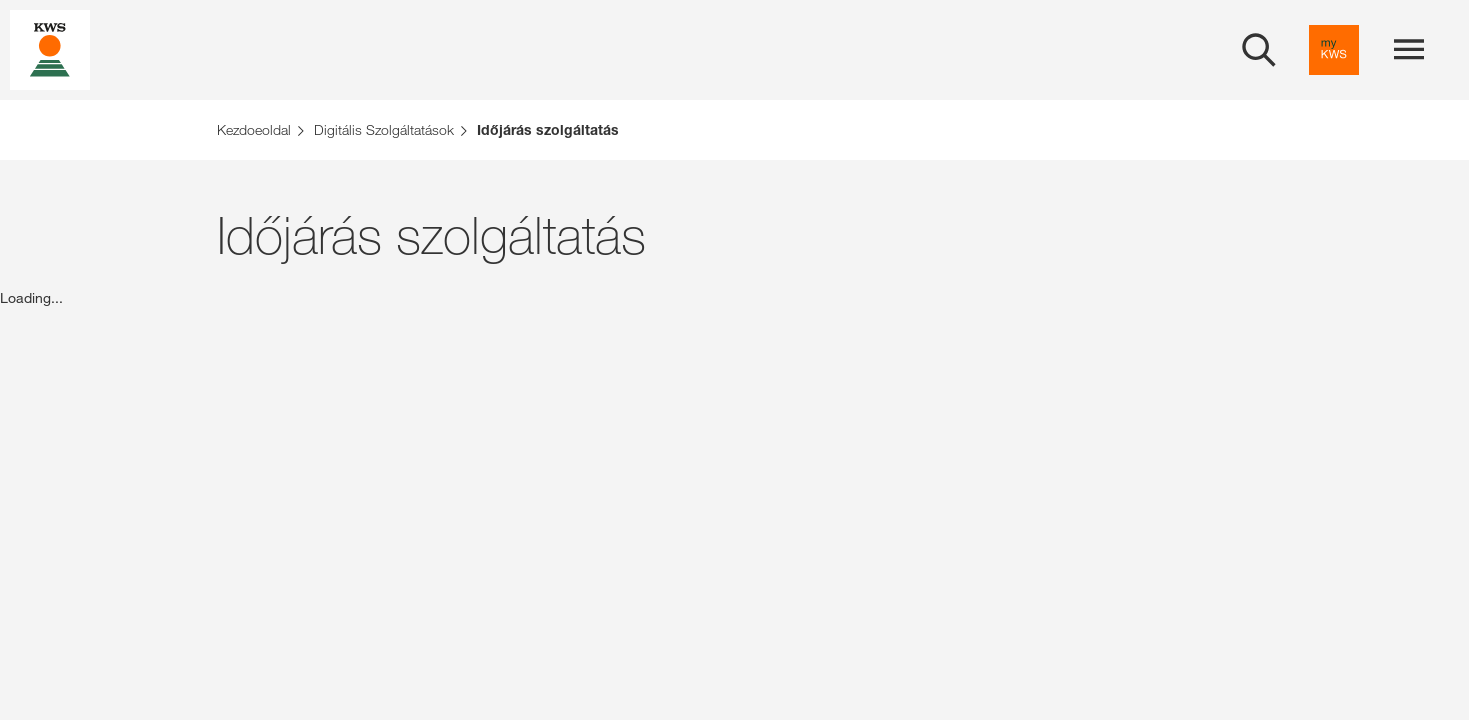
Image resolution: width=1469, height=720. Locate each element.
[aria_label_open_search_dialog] (1259, 50)
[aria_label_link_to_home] (50, 48)
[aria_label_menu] (1409, 50)
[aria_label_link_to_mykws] (1334, 50)
